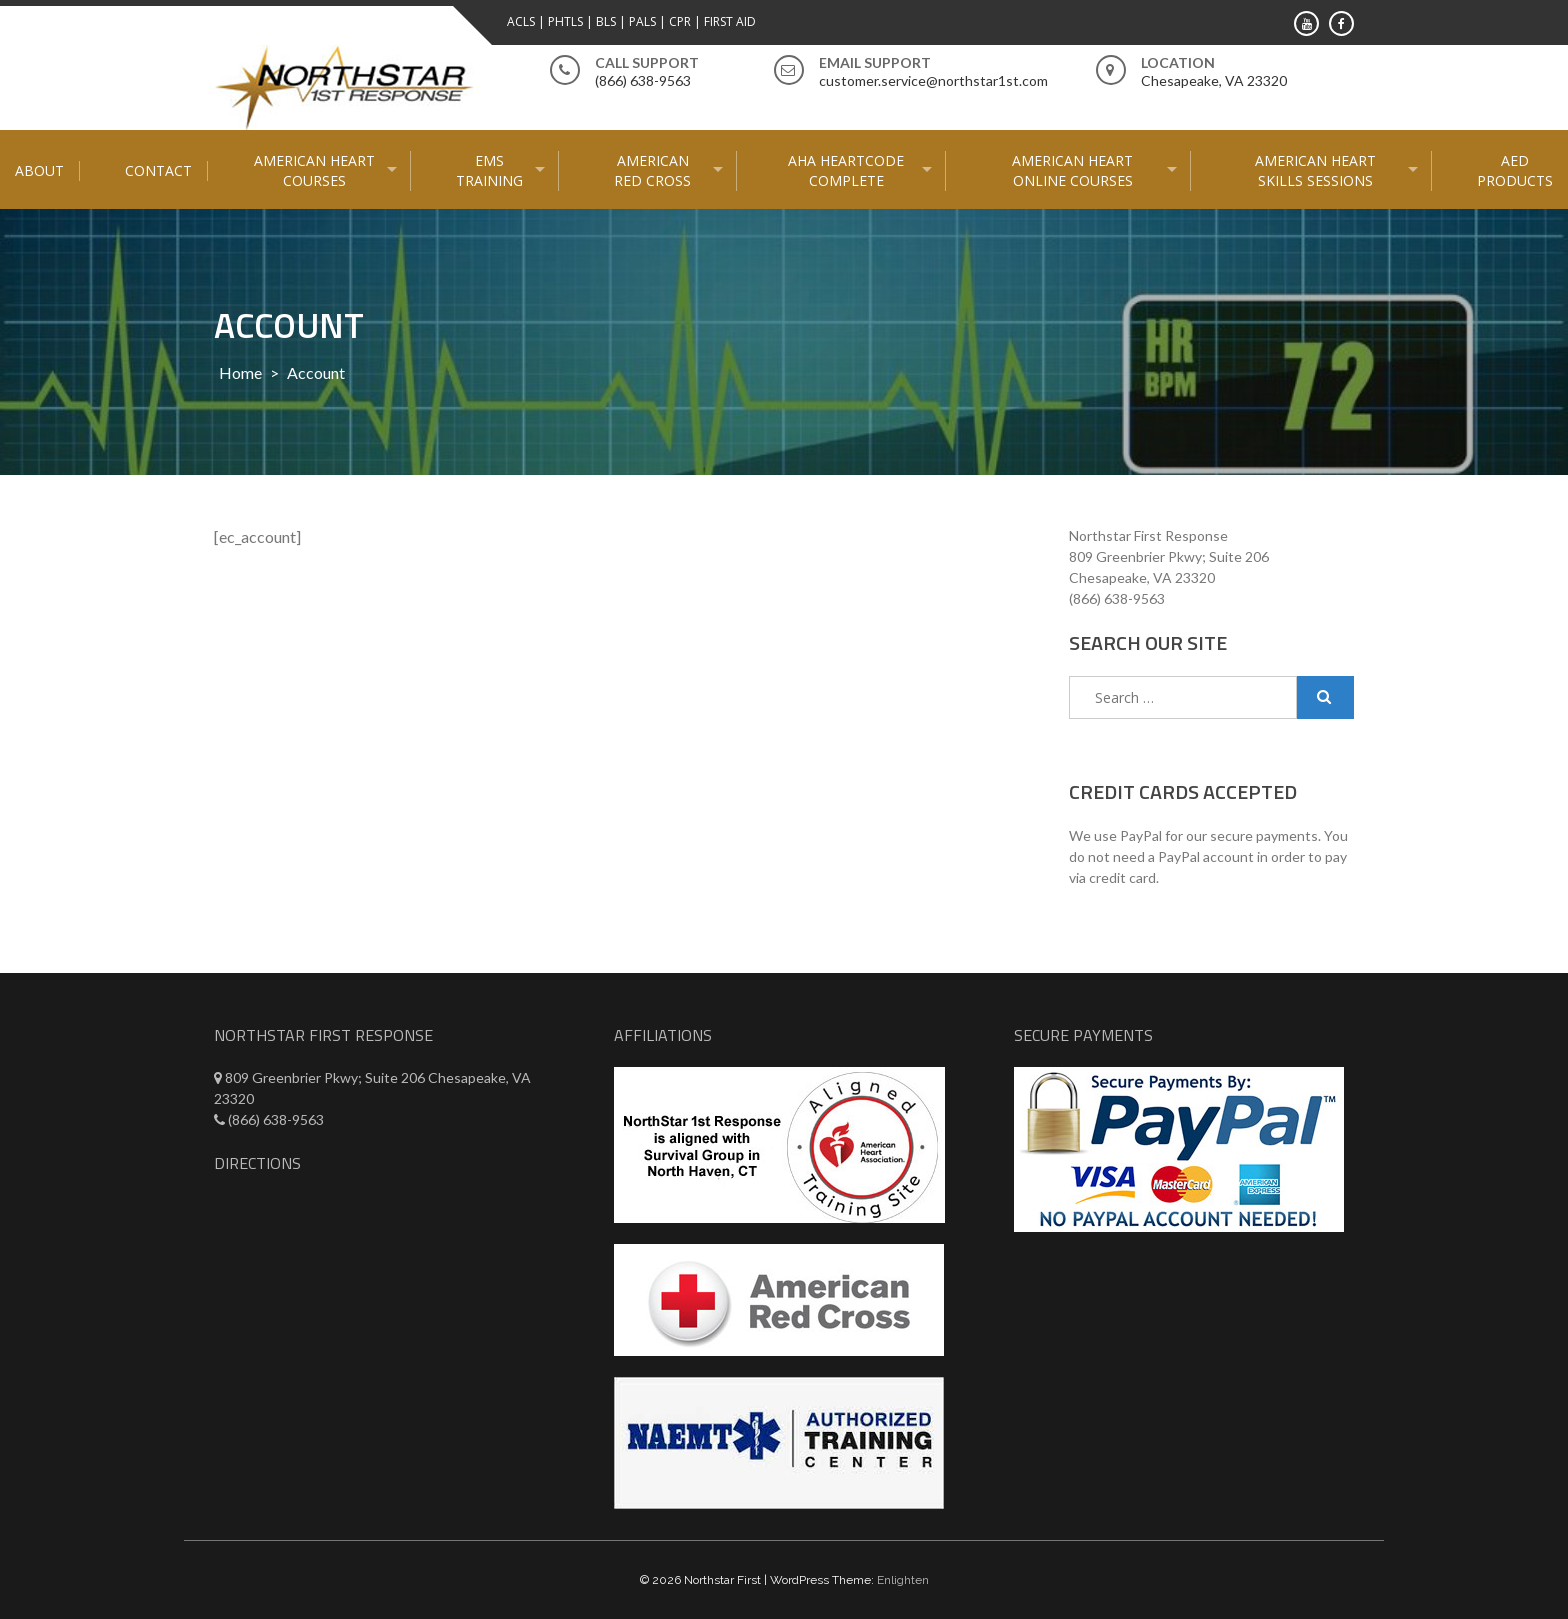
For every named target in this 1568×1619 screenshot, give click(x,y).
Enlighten (903, 1580)
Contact (158, 170)
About (39, 170)
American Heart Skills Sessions (1315, 170)
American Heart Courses (314, 170)
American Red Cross (652, 170)
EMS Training (489, 170)
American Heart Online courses (1072, 170)
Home (240, 372)
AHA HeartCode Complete (846, 170)
